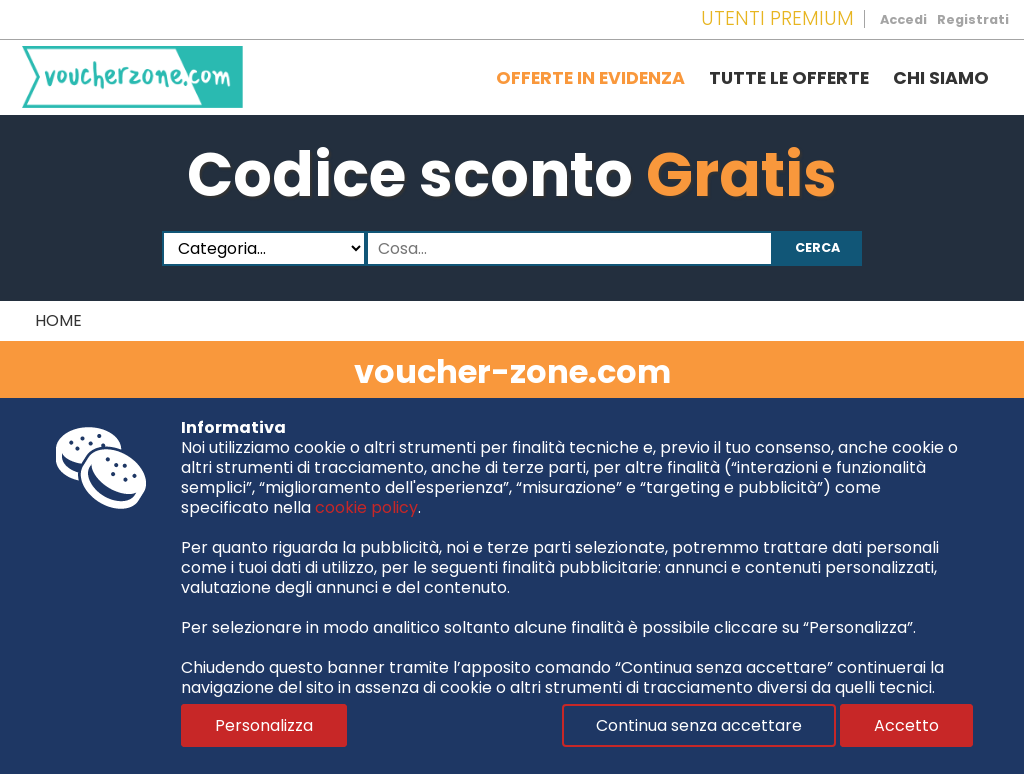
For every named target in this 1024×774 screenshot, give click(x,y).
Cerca (817, 247)
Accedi (903, 19)
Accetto (906, 725)
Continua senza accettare (699, 725)
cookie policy (366, 507)
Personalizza (264, 725)
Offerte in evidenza (590, 78)
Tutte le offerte (789, 78)
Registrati (973, 19)
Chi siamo (941, 78)
